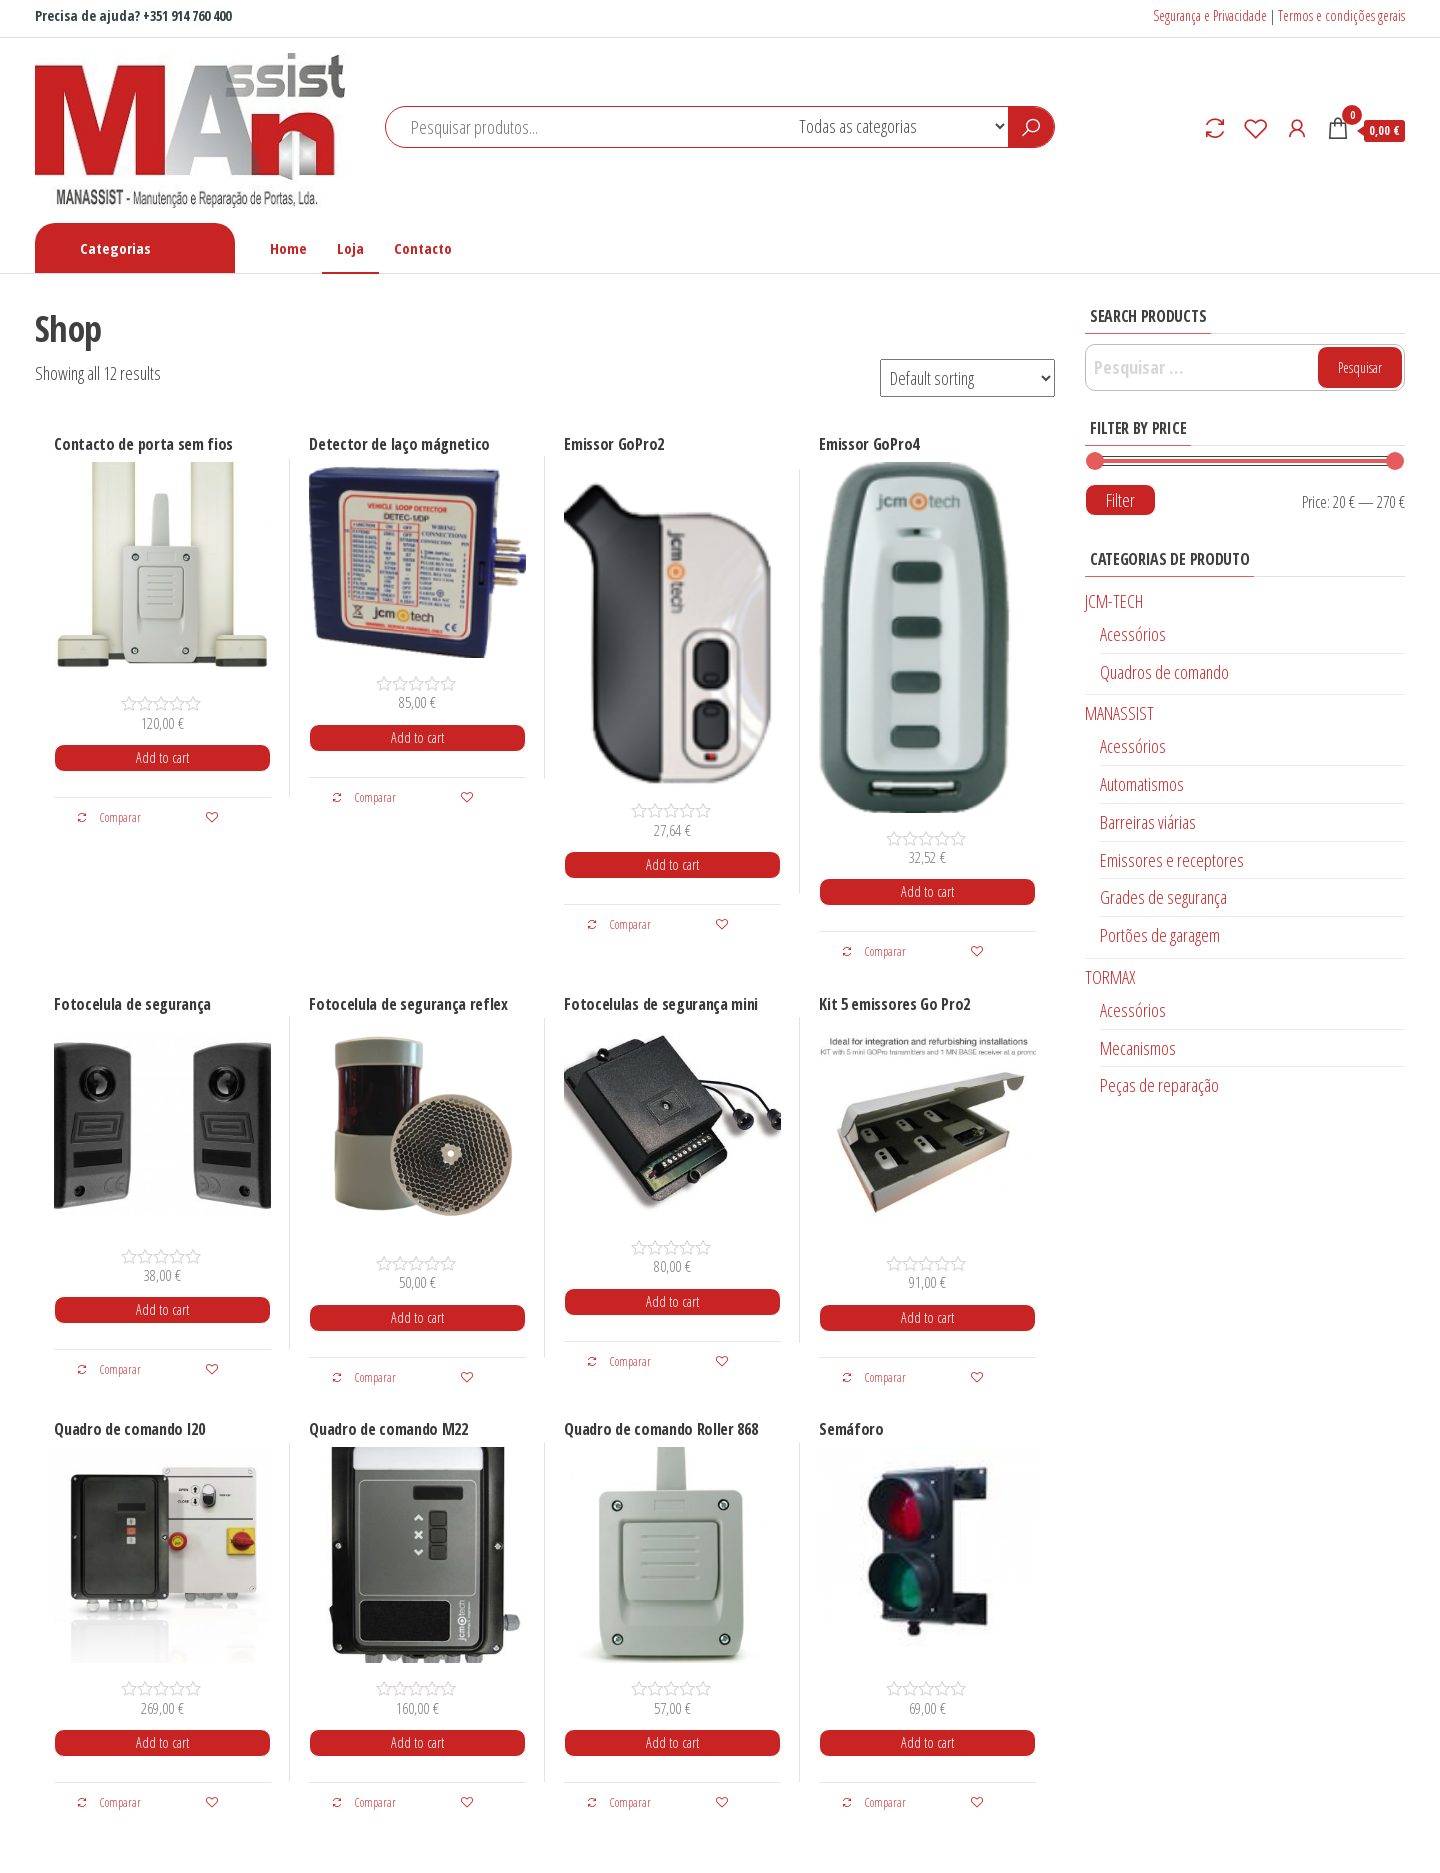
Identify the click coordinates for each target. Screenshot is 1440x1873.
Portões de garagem (1160, 935)
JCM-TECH (1114, 601)
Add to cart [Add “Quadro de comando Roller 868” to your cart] (672, 1742)
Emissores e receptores (1172, 860)
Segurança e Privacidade (1210, 15)
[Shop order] (967, 378)
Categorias (115, 248)
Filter (1120, 500)
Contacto (423, 248)
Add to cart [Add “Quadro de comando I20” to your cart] (162, 1742)
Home (288, 248)
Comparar (108, 817)
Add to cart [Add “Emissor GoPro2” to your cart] (672, 864)
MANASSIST (1119, 713)
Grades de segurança (1163, 897)
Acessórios (1133, 634)
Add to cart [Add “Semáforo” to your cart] (927, 1742)
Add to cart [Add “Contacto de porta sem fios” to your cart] (162, 757)
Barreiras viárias (1148, 822)
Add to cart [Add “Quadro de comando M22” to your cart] (417, 1742)
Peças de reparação (1159, 1085)
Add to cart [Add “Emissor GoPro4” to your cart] (927, 891)
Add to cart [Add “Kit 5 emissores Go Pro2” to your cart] (927, 1317)
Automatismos (1142, 784)
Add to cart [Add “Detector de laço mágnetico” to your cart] (417, 737)
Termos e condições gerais (1341, 15)
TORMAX (1110, 977)
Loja (350, 248)
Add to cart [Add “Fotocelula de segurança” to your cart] (162, 1309)
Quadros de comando (1164, 672)
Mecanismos (1138, 1048)
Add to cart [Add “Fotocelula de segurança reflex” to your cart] (417, 1317)
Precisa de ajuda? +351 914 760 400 (133, 15)
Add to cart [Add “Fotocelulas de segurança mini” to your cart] (672, 1301)
